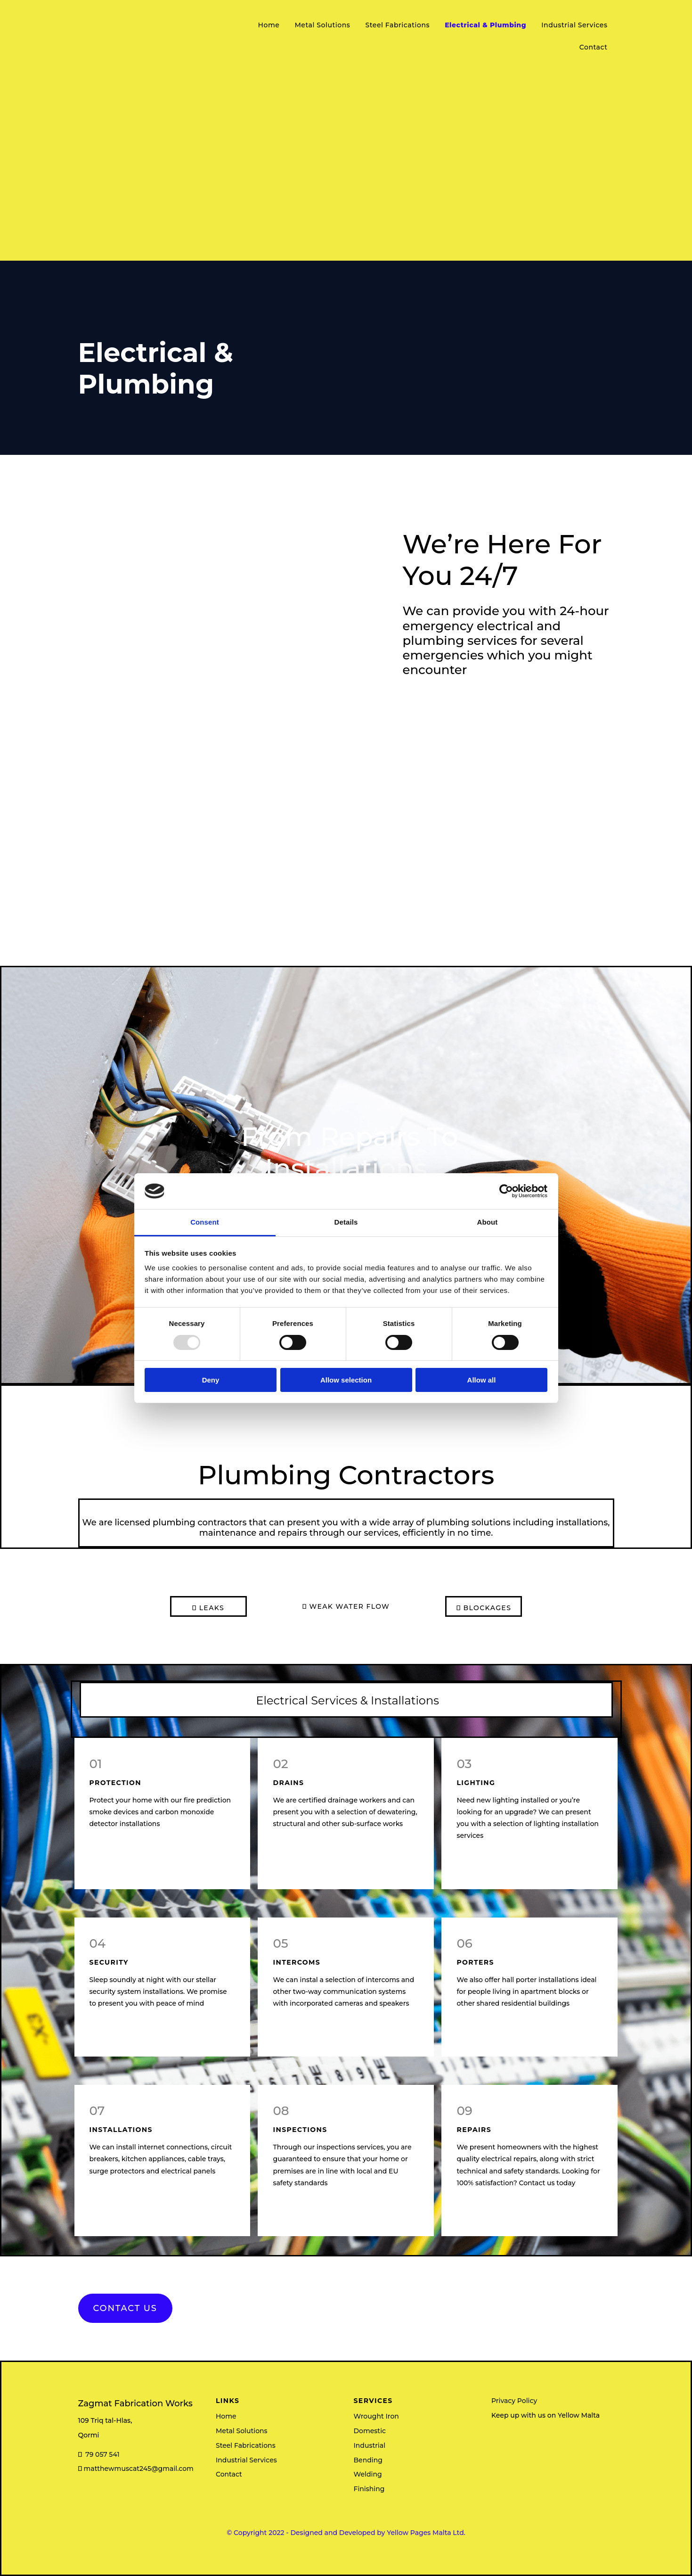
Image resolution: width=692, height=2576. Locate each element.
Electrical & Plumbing (485, 25)
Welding (368, 2474)
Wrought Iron (376, 2416)
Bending (368, 2460)
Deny (211, 1380)
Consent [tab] (204, 1222)
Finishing (369, 2489)
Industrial (370, 2445)
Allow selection (346, 1380)
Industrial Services (574, 25)
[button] (125, 2308)
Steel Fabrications (397, 25)
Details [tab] (346, 1222)
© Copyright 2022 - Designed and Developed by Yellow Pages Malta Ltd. (346, 2532)
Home (269, 25)
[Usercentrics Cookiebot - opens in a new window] (506, 1191)
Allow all (481, 1380)
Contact (593, 47)
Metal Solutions (322, 25)
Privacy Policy (514, 2400)
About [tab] (487, 1222)
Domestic (370, 2431)
